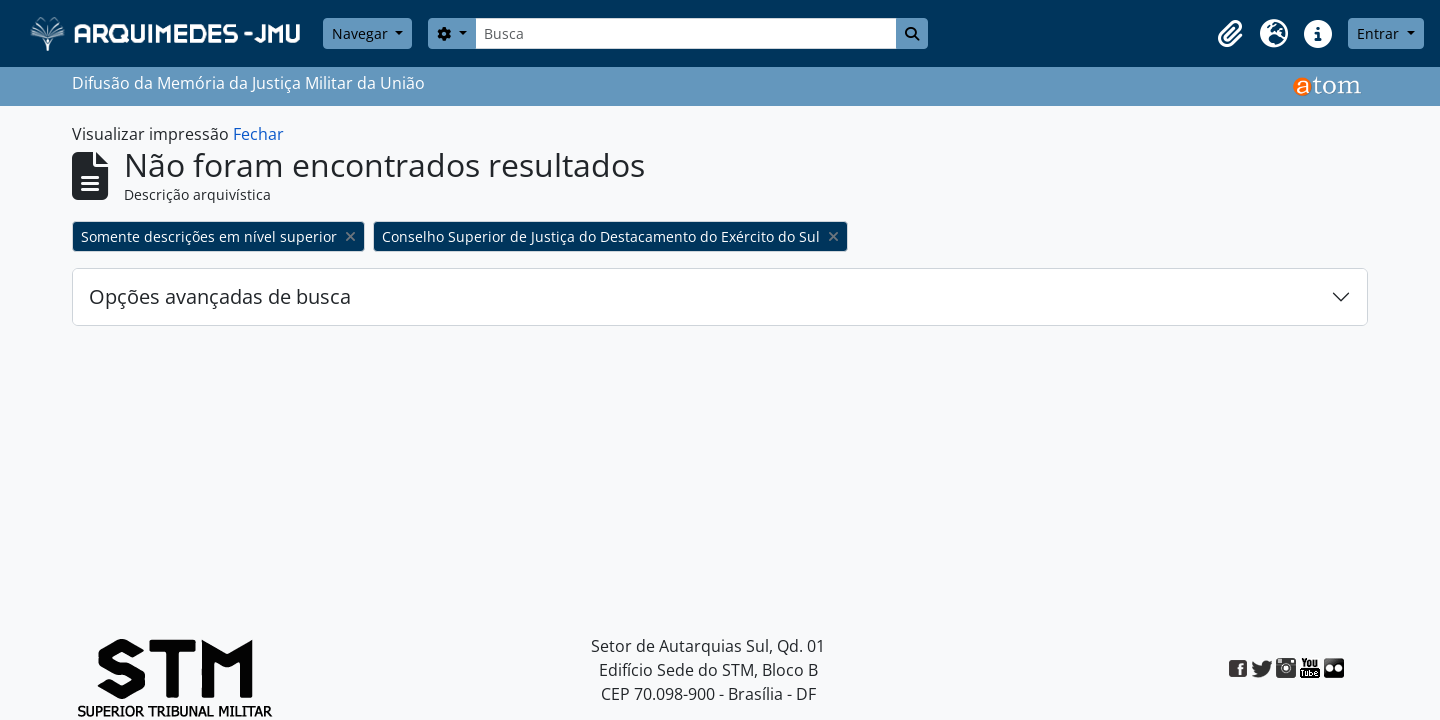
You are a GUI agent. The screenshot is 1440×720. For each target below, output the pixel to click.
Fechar (258, 134)
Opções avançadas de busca (220, 296)
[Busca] (686, 33)
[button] (1230, 34)
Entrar (1380, 33)
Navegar (362, 33)
